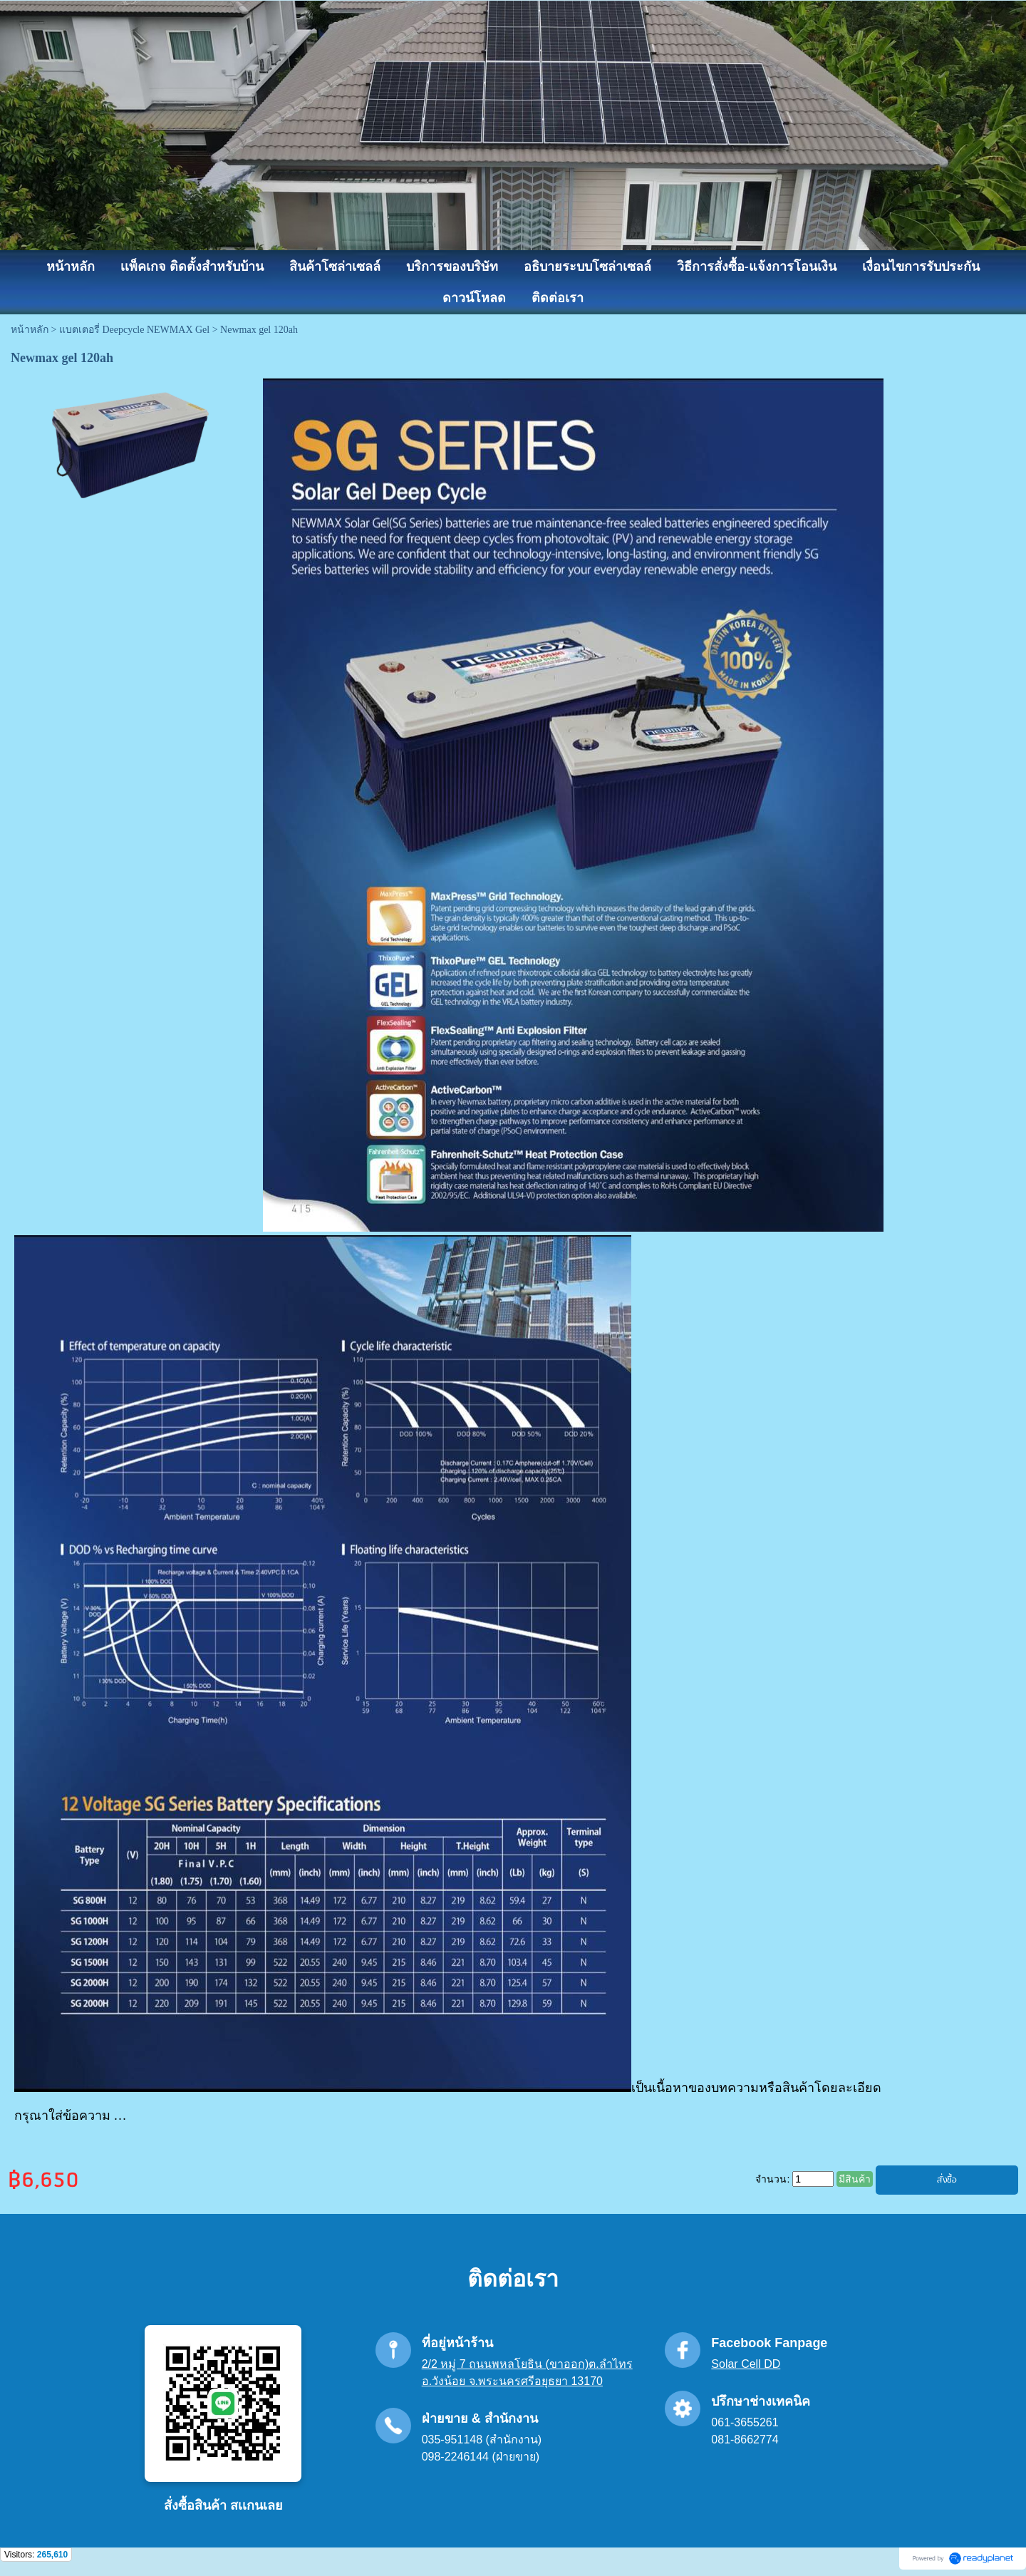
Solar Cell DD (745, 2364)
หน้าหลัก (29, 329)
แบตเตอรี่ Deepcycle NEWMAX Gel (134, 329)
